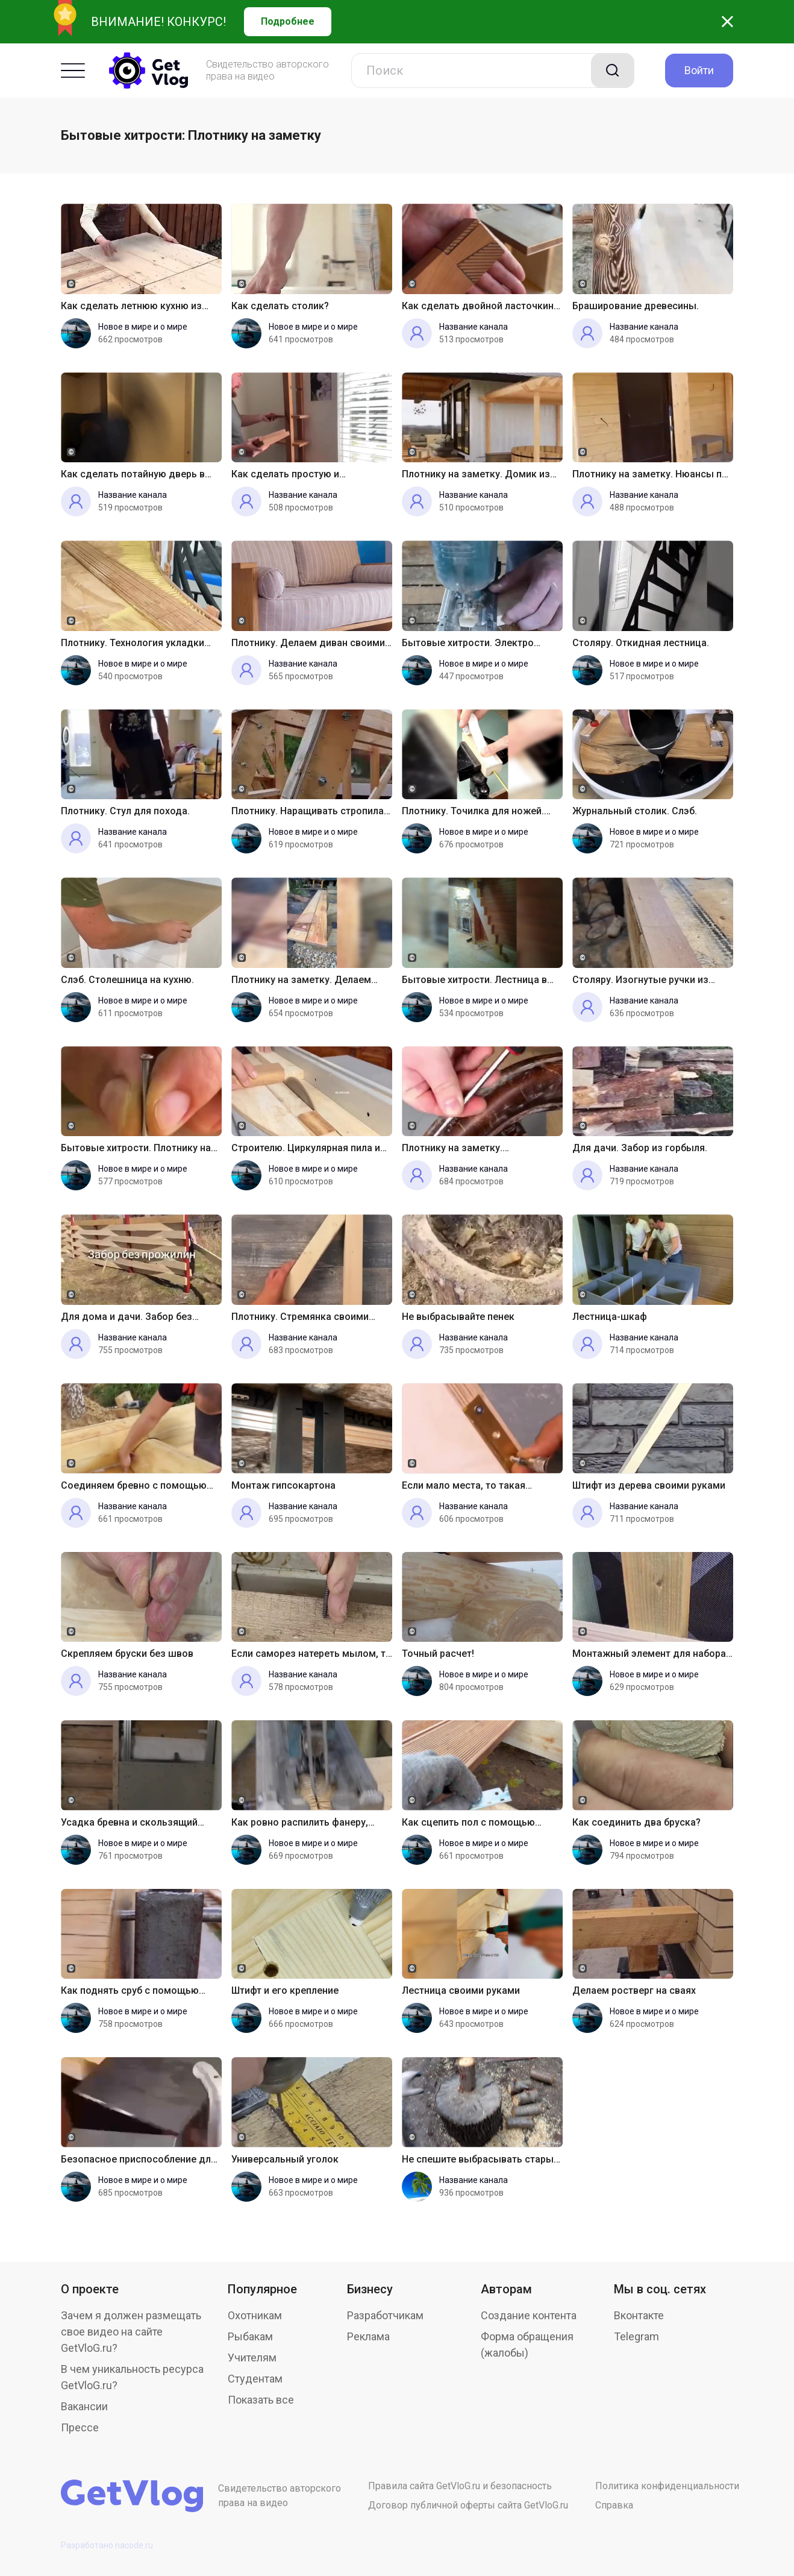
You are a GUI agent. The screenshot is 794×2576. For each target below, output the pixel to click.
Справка (614, 2505)
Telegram (636, 2336)
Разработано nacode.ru (107, 2545)
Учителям (252, 2357)
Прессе (80, 2427)
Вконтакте (639, 2315)
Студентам (255, 2378)
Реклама (368, 2336)
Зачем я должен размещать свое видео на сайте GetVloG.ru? (131, 2331)
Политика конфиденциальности (667, 2486)
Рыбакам (250, 2336)
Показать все (261, 2399)
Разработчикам (385, 2315)
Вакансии (84, 2406)
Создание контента (529, 2315)
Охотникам (255, 2315)
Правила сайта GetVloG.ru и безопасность (460, 2486)
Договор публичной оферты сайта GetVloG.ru (468, 2505)
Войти (699, 70)
